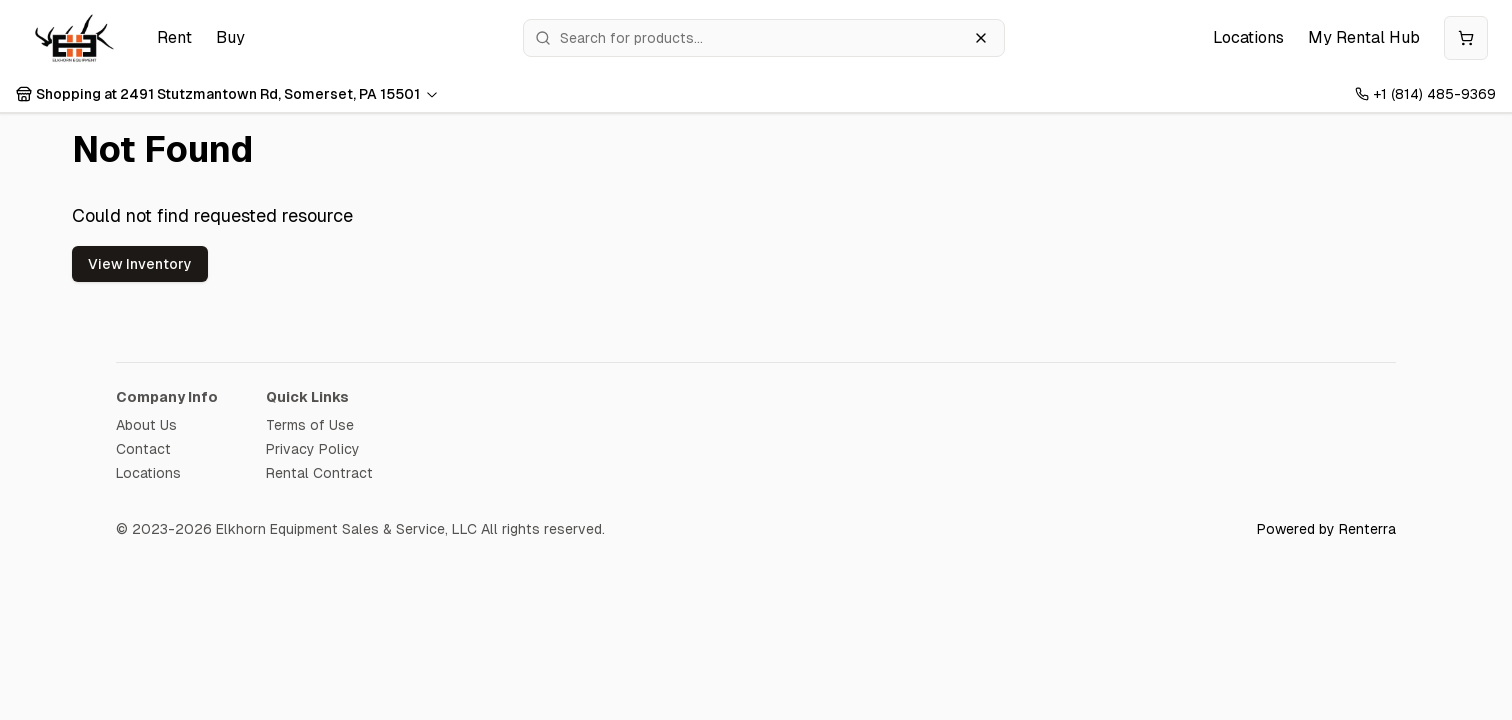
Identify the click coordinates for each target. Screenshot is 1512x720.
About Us (146, 425)
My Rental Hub (1364, 37)
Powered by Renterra (1326, 529)
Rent (174, 37)
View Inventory (140, 264)
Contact (143, 449)
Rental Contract (319, 473)
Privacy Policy (313, 449)
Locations (1248, 37)
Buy (230, 37)
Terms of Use (310, 425)
